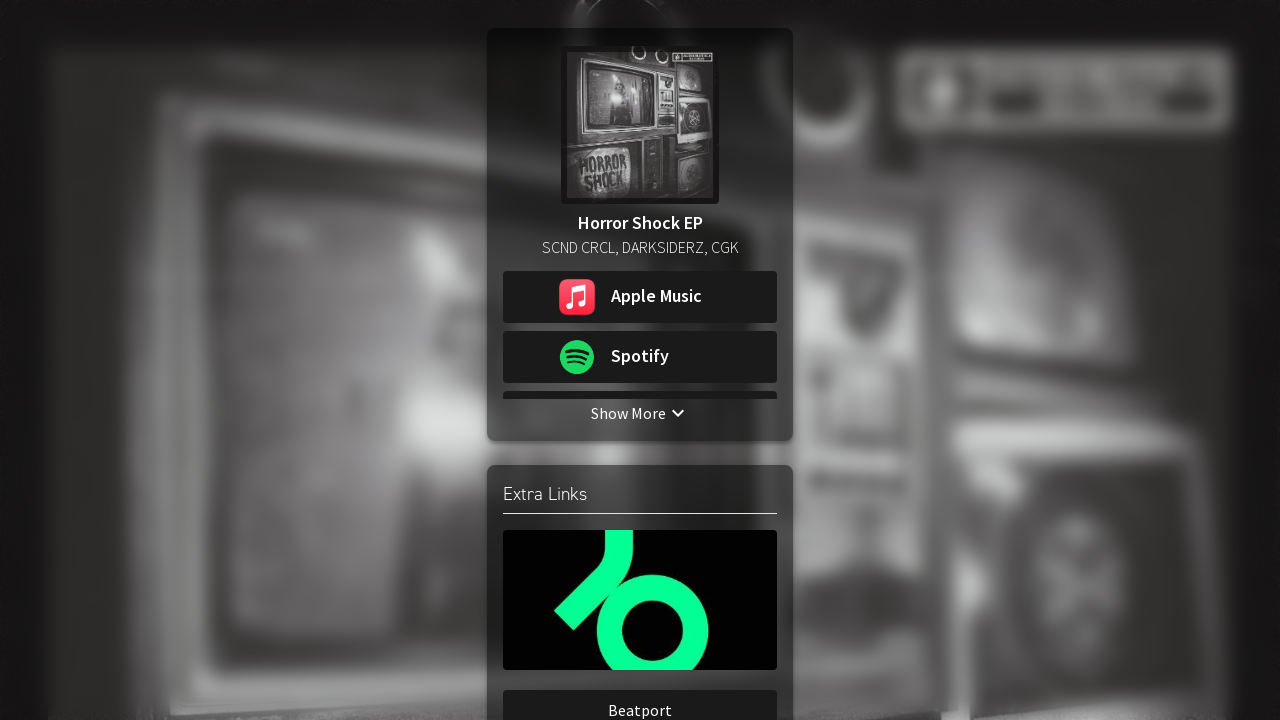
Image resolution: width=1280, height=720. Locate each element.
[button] (640, 297)
